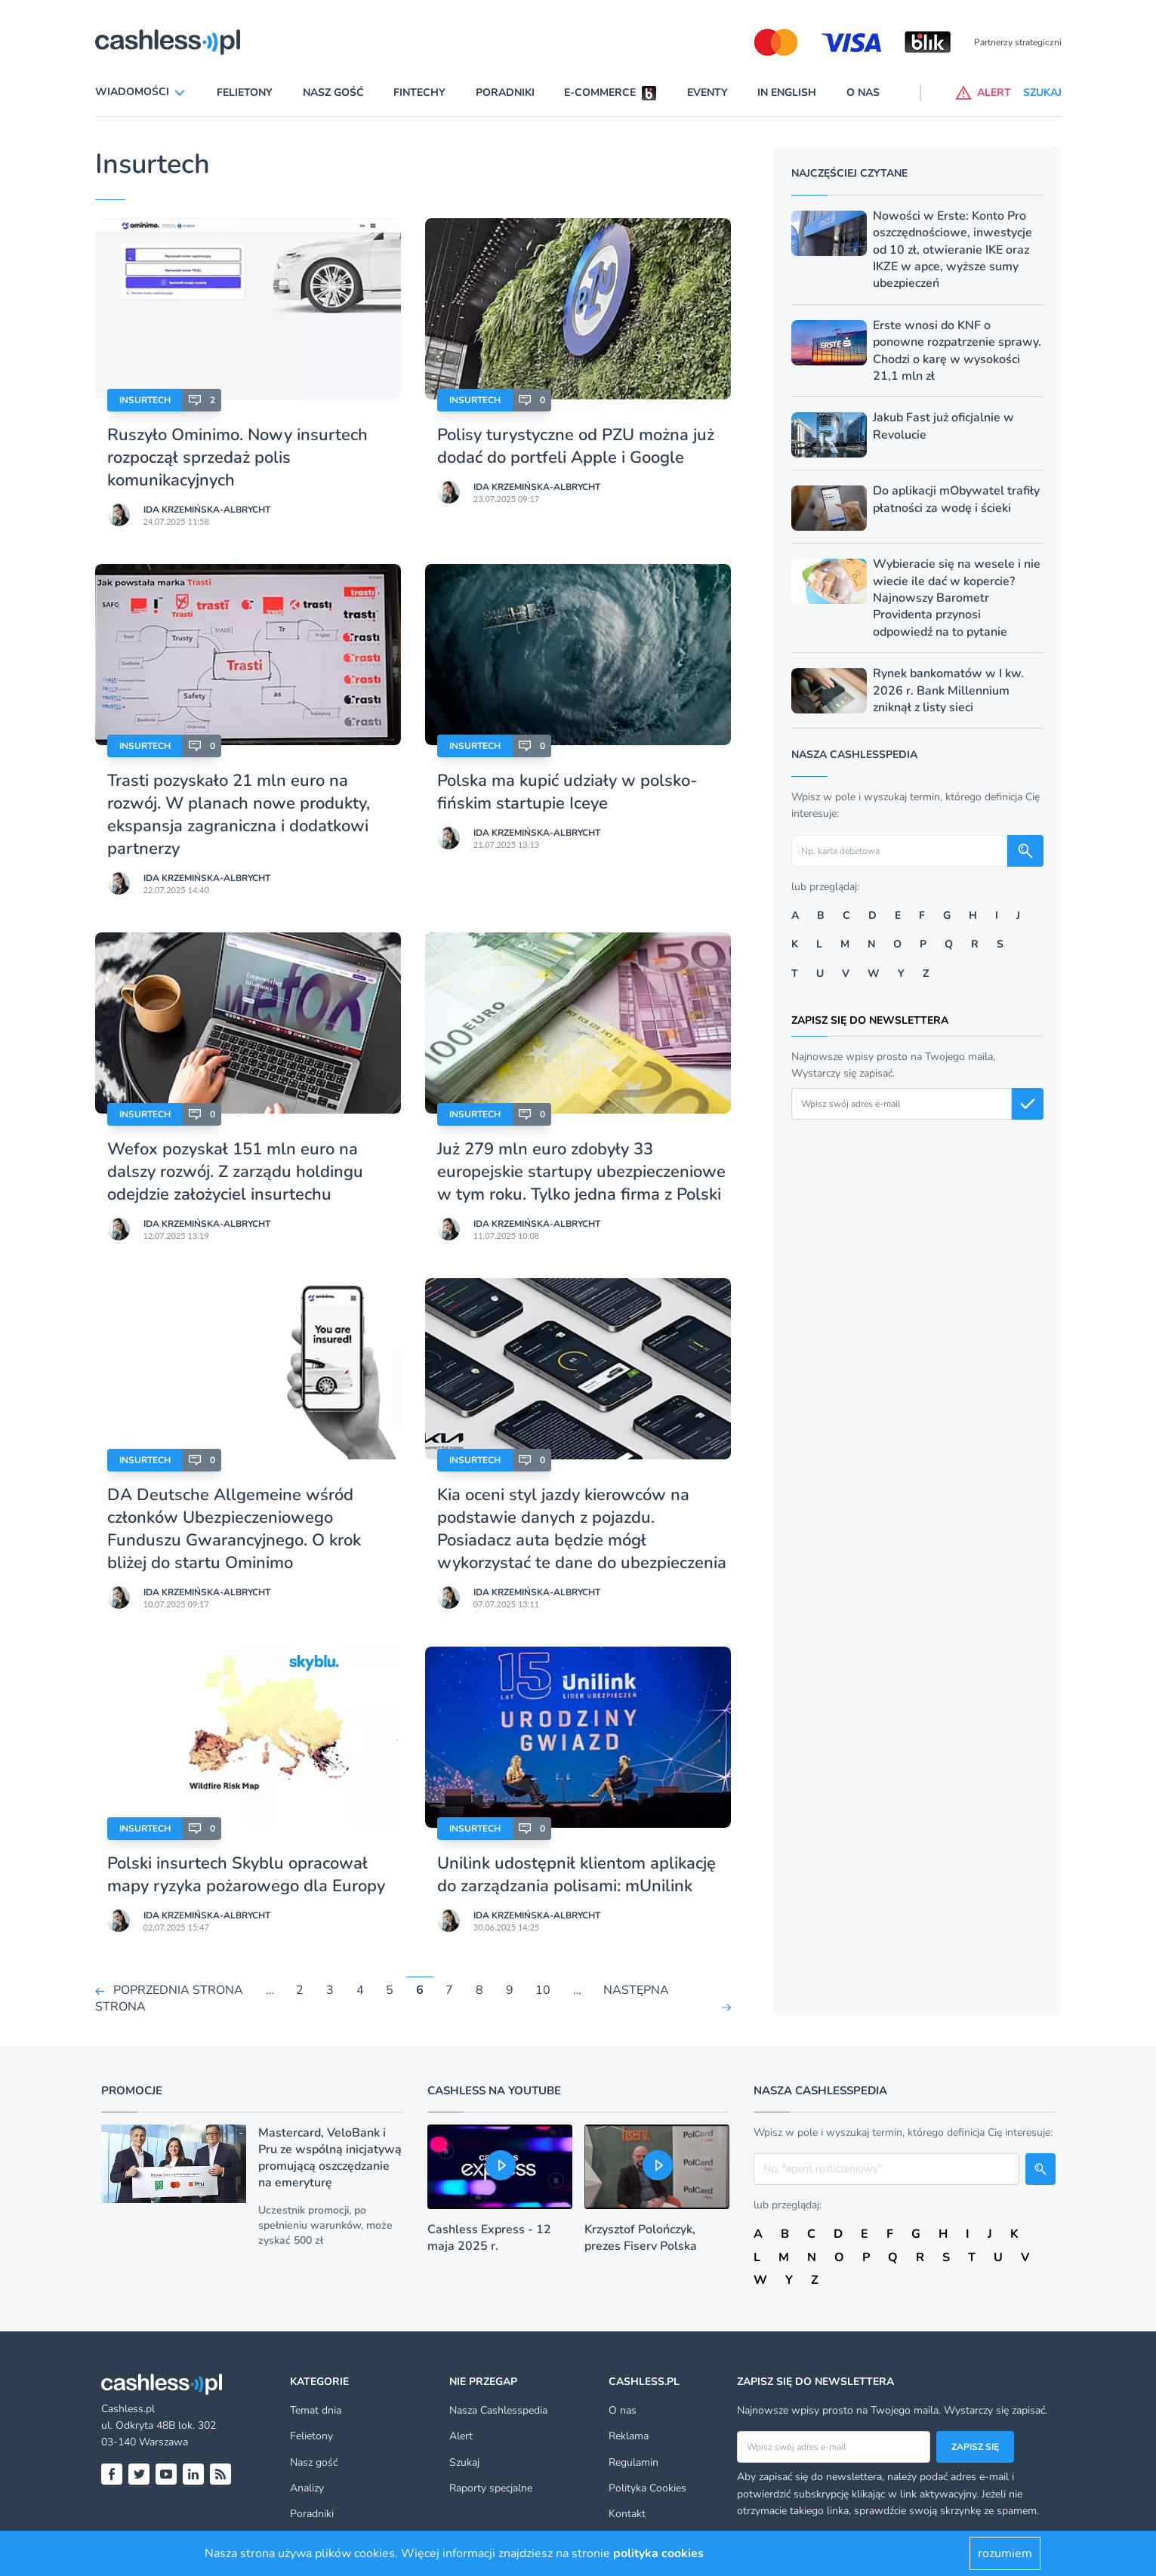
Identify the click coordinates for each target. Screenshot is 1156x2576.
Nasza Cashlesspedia (498, 2410)
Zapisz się (975, 2447)
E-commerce (600, 92)
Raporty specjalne (490, 2488)
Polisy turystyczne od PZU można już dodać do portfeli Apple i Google (575, 446)
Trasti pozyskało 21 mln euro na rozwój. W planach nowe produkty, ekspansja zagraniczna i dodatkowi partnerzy (238, 814)
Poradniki (505, 92)
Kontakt (627, 2514)
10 (542, 1990)
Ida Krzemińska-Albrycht (206, 510)
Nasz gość (333, 92)
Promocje (131, 2090)
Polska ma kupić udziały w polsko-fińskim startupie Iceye (567, 792)
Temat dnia (315, 2410)
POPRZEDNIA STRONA (178, 1990)
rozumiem (1005, 2553)
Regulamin (633, 2462)
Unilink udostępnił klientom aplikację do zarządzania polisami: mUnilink (576, 1874)
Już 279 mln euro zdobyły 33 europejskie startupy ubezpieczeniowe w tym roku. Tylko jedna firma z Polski (581, 1172)
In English (786, 92)
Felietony (245, 92)
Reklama (629, 2436)
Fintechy (419, 92)
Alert (461, 2436)
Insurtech (145, 400)
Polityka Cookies (647, 2488)
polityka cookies (658, 2553)
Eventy (707, 92)
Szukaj (464, 2462)
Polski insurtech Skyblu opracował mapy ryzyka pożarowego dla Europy (246, 1874)
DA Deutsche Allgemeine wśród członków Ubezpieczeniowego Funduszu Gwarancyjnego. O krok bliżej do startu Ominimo (234, 1529)
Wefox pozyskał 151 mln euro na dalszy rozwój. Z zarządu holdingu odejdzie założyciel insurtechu (235, 1172)
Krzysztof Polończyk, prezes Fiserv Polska (640, 2237)
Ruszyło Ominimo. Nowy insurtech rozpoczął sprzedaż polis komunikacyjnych (237, 457)
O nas (863, 92)
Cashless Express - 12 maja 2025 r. (489, 2237)
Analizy (307, 2488)
